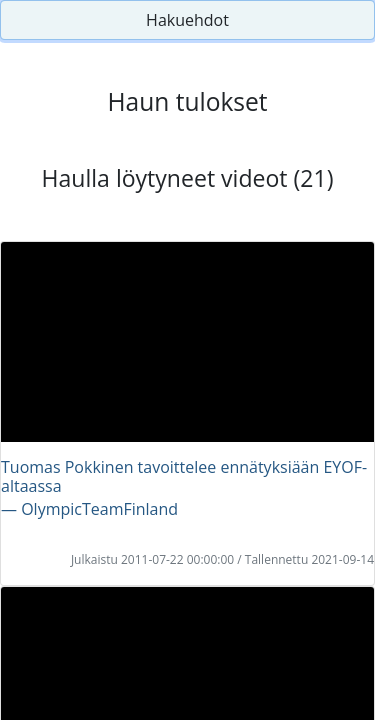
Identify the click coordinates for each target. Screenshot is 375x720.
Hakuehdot (187, 20)
